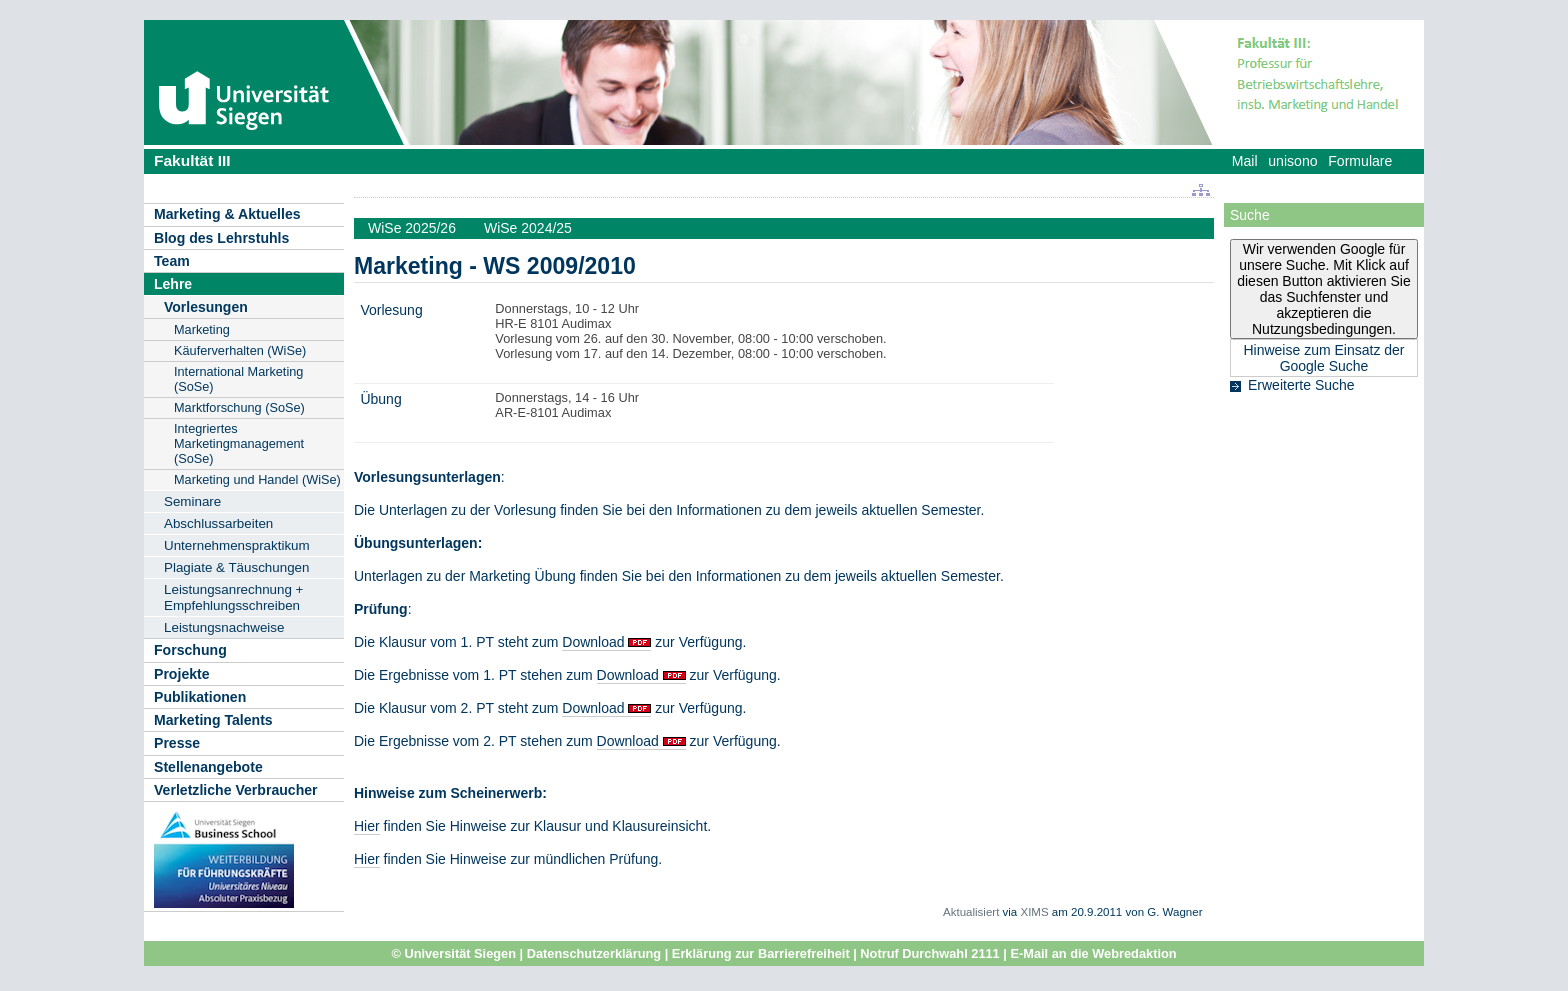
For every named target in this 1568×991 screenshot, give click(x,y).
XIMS (1034, 912)
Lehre (173, 284)
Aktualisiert (971, 912)
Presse (177, 743)
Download (593, 642)
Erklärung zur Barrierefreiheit (761, 953)
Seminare (192, 501)
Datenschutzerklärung (594, 953)
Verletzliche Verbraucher (236, 790)
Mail (1245, 161)
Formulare (1360, 161)
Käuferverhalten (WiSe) (240, 350)
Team (172, 261)
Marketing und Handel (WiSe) (257, 479)
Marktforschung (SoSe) (239, 407)
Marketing (202, 329)
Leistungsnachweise (224, 627)
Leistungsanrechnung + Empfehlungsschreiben (233, 597)
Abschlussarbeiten (218, 523)
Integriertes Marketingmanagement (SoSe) (239, 443)
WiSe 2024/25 (528, 228)
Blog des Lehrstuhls (221, 238)
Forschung (190, 650)
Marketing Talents (213, 720)
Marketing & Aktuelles (227, 214)
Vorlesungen (206, 307)
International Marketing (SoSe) (238, 379)
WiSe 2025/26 (412, 228)
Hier (367, 826)
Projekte (182, 674)
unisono (1292, 161)
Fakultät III (192, 160)
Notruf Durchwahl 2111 (929, 953)
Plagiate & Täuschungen (237, 567)
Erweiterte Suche (1301, 385)
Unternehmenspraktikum (237, 545)
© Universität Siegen (453, 953)
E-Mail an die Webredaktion (1093, 953)
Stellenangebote (208, 767)
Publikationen (200, 697)
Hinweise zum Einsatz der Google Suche (1323, 358)
